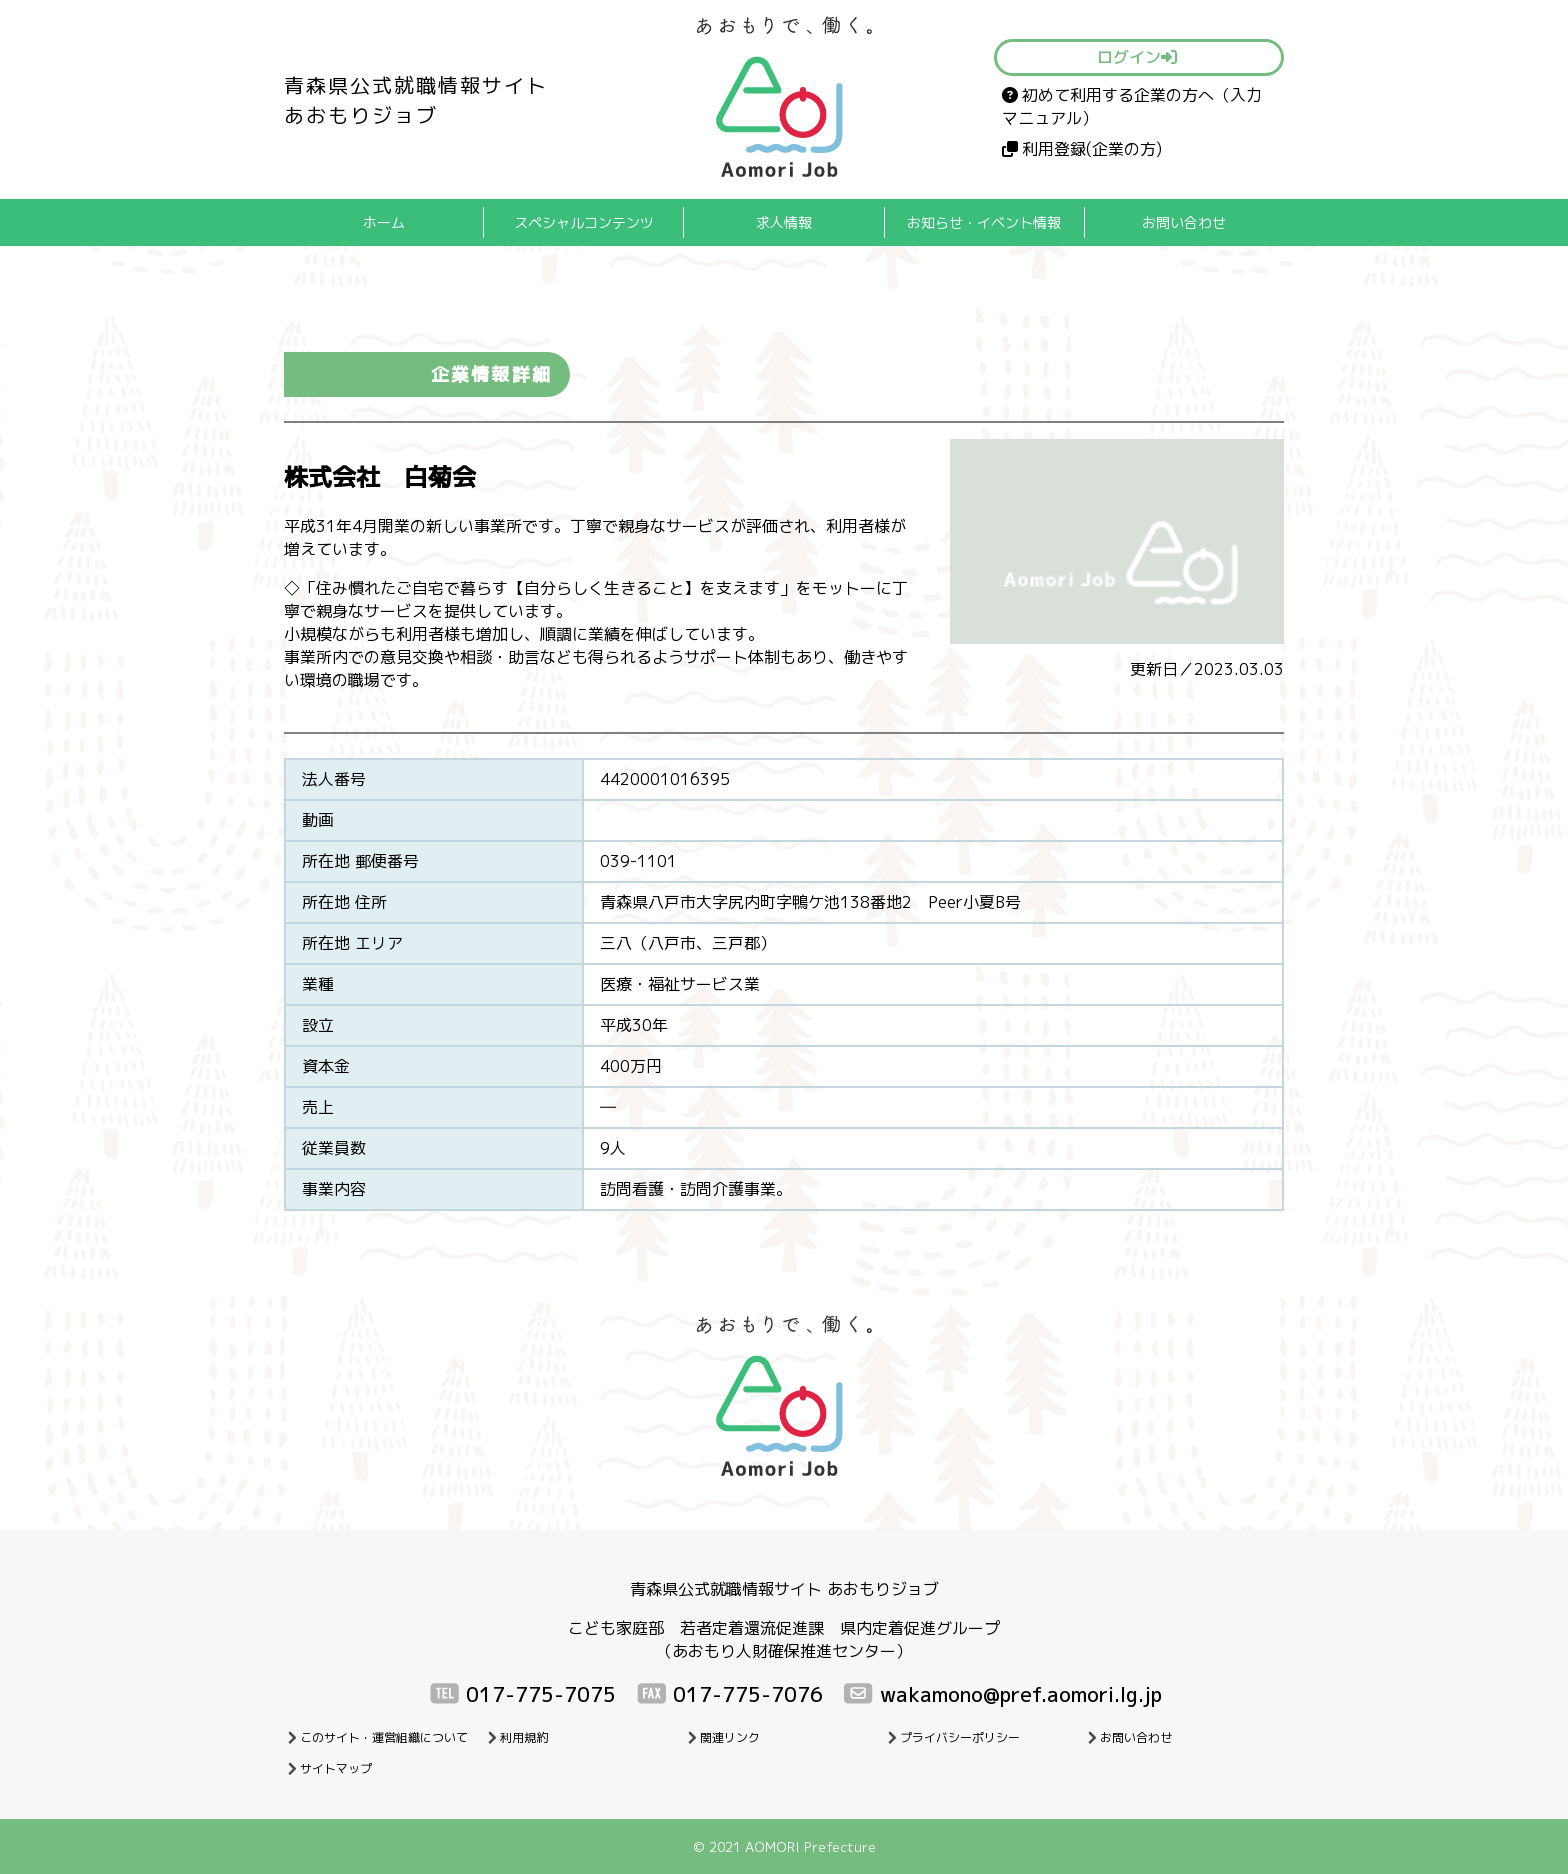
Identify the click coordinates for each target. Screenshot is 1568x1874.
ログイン (1137, 57)
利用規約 (524, 1737)
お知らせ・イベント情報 (984, 222)
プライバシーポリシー (960, 1737)
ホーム (384, 222)
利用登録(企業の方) (1082, 149)
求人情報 (784, 222)
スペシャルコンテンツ (584, 222)
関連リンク (730, 1737)
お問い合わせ (1184, 222)
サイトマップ (336, 1768)
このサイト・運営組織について (384, 1737)
